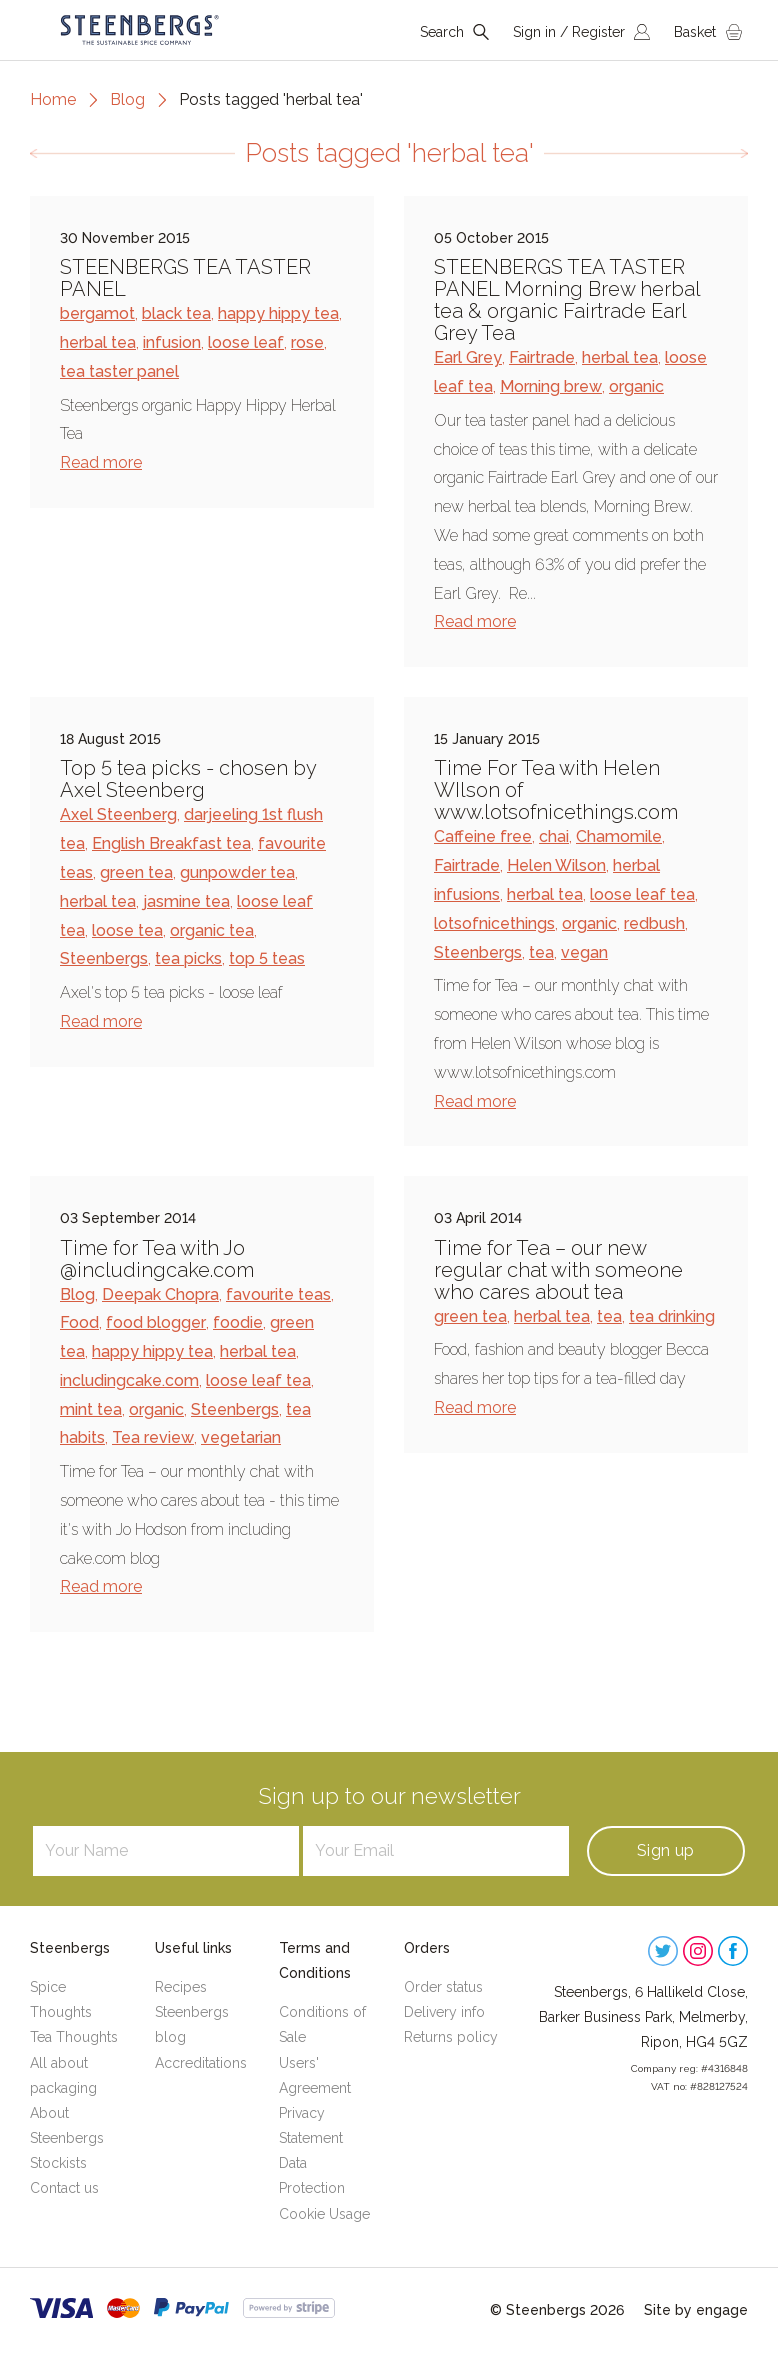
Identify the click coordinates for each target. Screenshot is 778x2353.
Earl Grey (468, 357)
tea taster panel (119, 371)
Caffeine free (483, 836)
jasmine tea (186, 901)
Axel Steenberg (118, 814)
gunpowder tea (237, 872)
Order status (443, 1987)
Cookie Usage (324, 2214)
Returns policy (451, 2037)
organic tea (212, 930)
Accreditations (201, 2063)
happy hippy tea (278, 313)
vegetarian (241, 1437)
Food (79, 1322)
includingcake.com (129, 1380)
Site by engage (696, 2310)
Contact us (64, 2188)
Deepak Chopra (160, 1294)
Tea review (153, 1437)
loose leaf (246, 342)
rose (307, 342)
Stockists (58, 2163)
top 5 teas (267, 958)
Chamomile (619, 836)
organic (636, 386)
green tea (136, 872)
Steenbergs (104, 958)
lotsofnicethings (494, 923)
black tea (176, 313)
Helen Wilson (556, 865)
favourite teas (278, 1294)
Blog (127, 99)
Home (53, 99)
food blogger (156, 1322)
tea (541, 952)
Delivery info (444, 2012)
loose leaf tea (642, 894)
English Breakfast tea (171, 843)
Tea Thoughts (74, 2037)
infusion (172, 342)
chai (554, 836)
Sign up (666, 1850)
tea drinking (672, 1316)
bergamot (97, 313)
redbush (654, 923)
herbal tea (98, 342)
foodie (238, 1322)
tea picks (188, 958)
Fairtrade (542, 357)
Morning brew (551, 386)
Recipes (181, 1987)
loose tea (127, 930)
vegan (584, 952)
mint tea (91, 1409)
